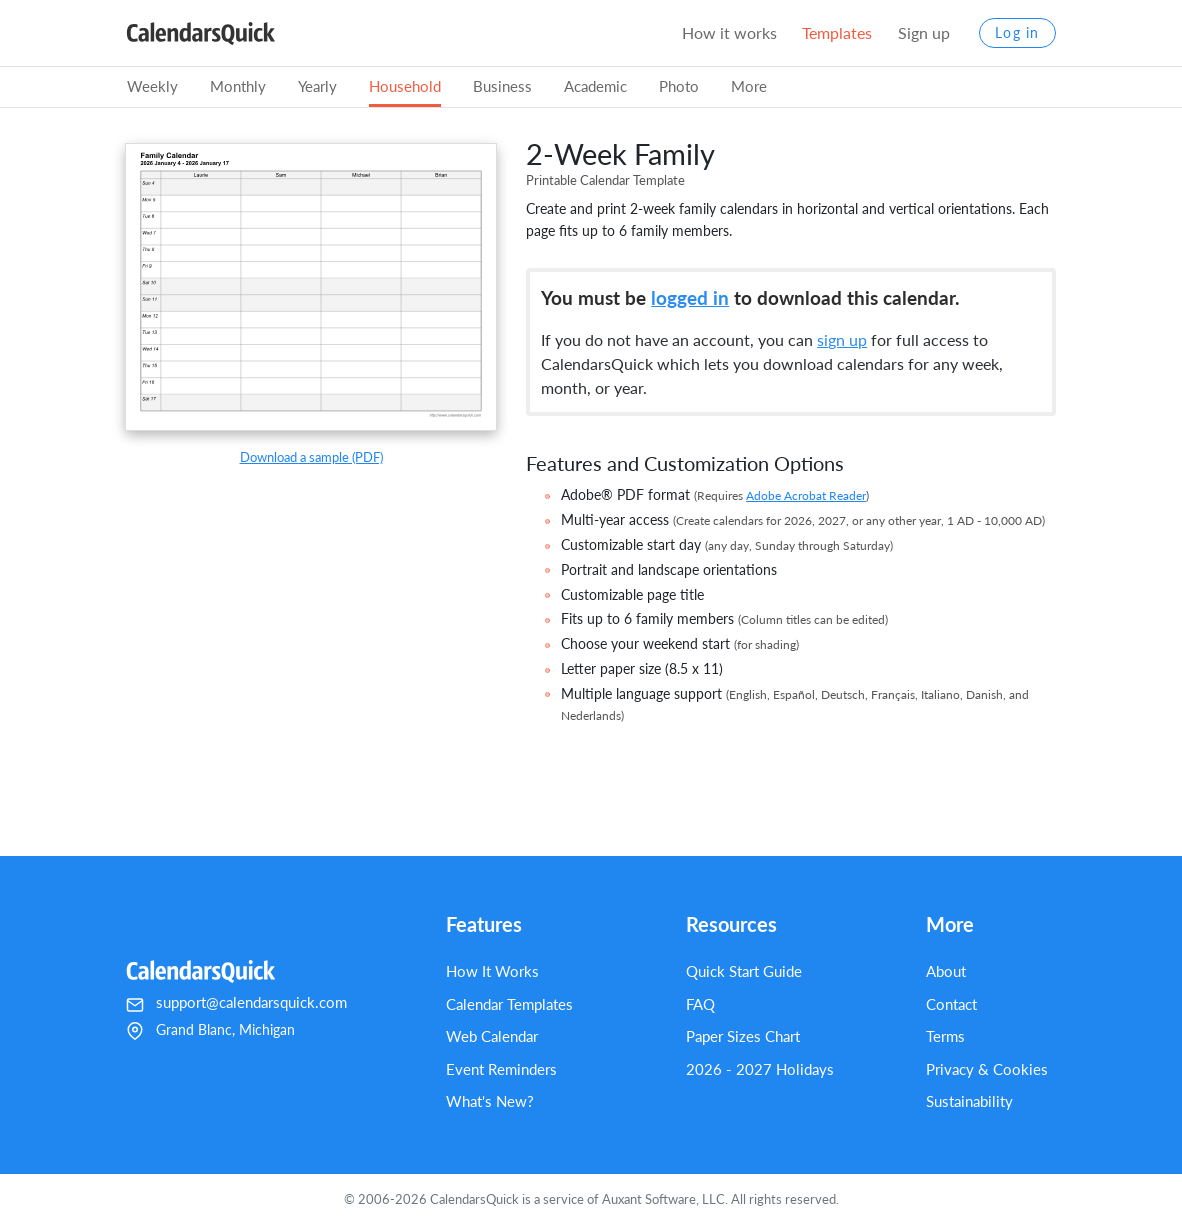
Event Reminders (501, 1069)
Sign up (924, 32)
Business (502, 86)
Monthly (238, 86)
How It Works (492, 971)
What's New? (490, 1101)
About (946, 971)
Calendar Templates (509, 1004)
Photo (679, 86)
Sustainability (969, 1101)
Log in (1017, 33)
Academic (595, 86)
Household (405, 86)
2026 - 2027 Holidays (760, 1069)
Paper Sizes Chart (743, 1036)
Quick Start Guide (744, 971)
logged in (690, 297)
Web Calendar (492, 1036)
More (749, 86)
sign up (842, 339)
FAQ (700, 1004)
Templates (837, 32)
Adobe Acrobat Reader (806, 495)
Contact (951, 1004)
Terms (945, 1036)
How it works (729, 32)
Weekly (152, 86)
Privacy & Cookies (987, 1069)
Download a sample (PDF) (311, 457)
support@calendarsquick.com (251, 1002)
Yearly (317, 86)
